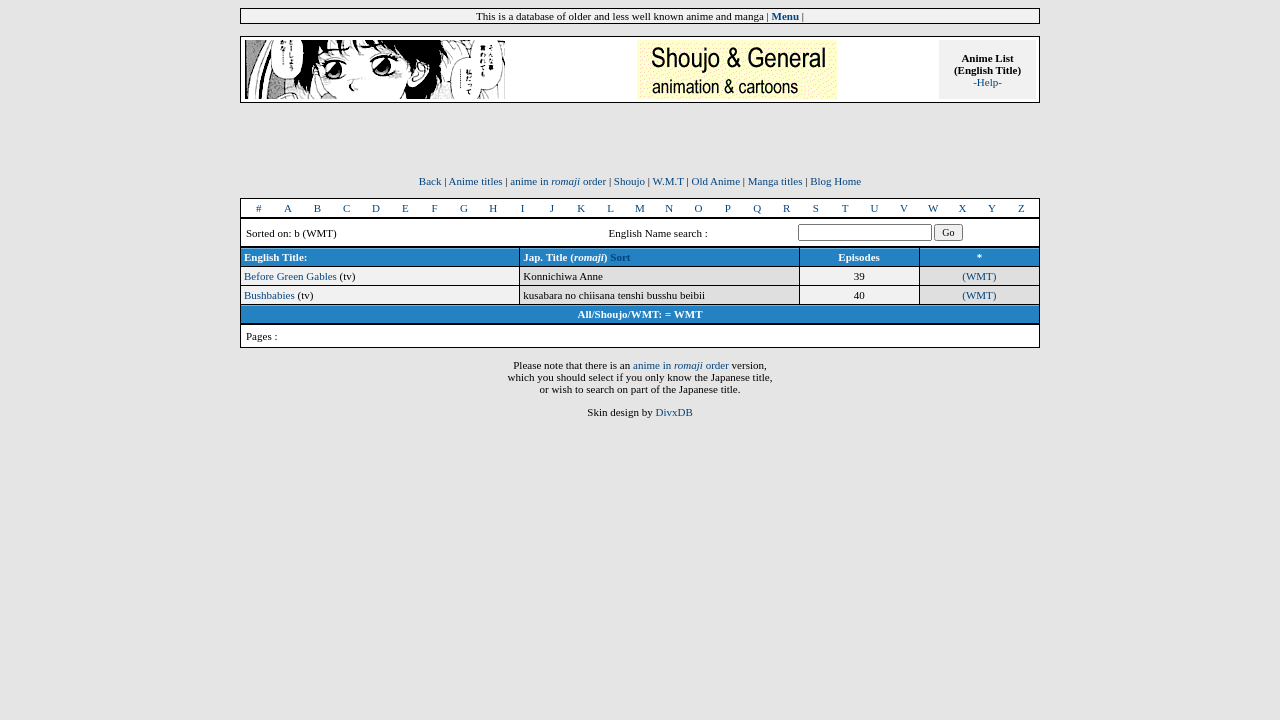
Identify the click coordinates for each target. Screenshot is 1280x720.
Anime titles (476, 181)
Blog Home (835, 181)
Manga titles (775, 181)
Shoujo (629, 181)
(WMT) (979, 276)
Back (430, 181)
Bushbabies (269, 295)
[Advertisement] (640, 145)
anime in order (558, 181)
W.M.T (668, 181)
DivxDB (673, 412)
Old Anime (715, 181)
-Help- (987, 82)
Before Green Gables (290, 276)
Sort (620, 257)
